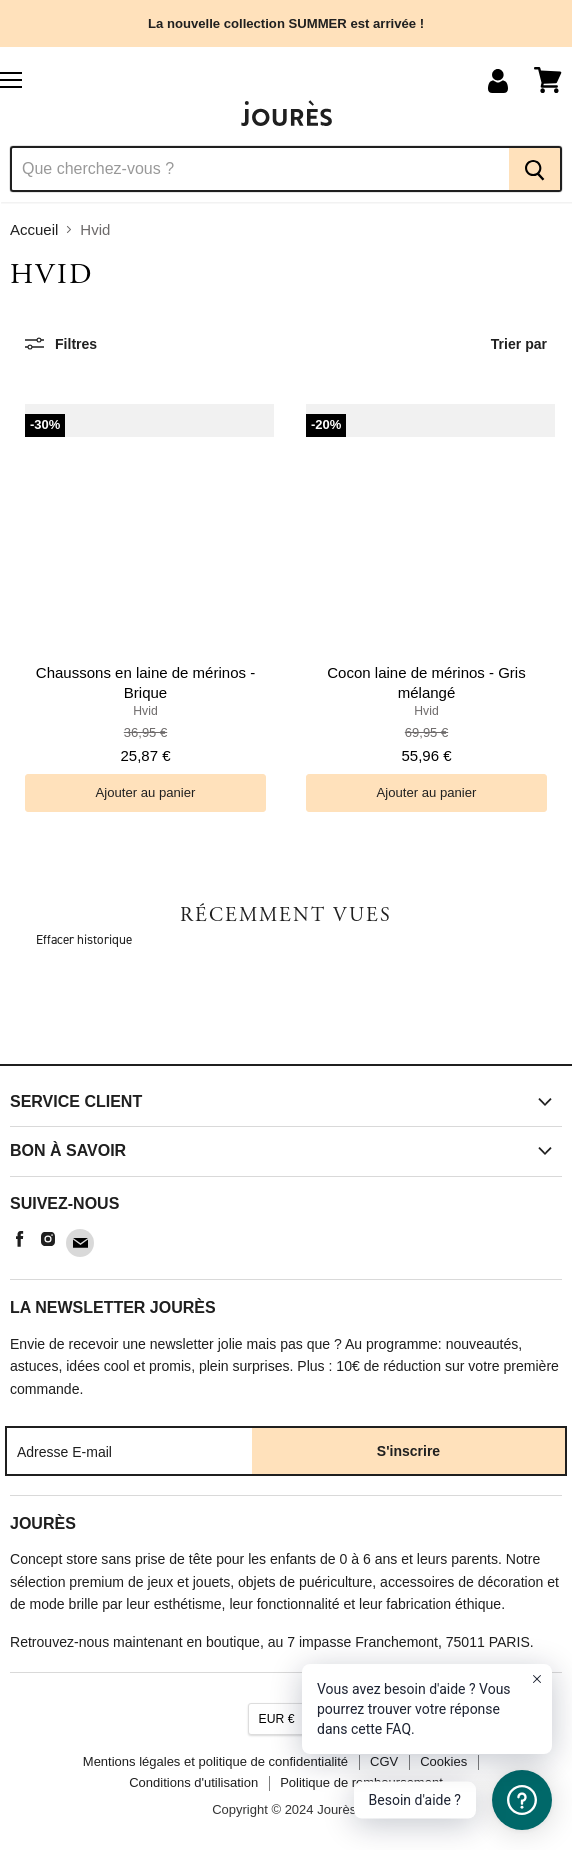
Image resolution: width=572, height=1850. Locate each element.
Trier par (519, 344)
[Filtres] (61, 344)
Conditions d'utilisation (193, 1782)
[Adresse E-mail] (129, 1451)
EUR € (277, 1719)
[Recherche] (259, 169)
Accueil (34, 229)
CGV (384, 1761)
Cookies (443, 1761)
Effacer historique (84, 939)
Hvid (145, 711)
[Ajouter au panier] (145, 792)
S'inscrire (408, 1451)
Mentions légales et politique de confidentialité (215, 1761)
